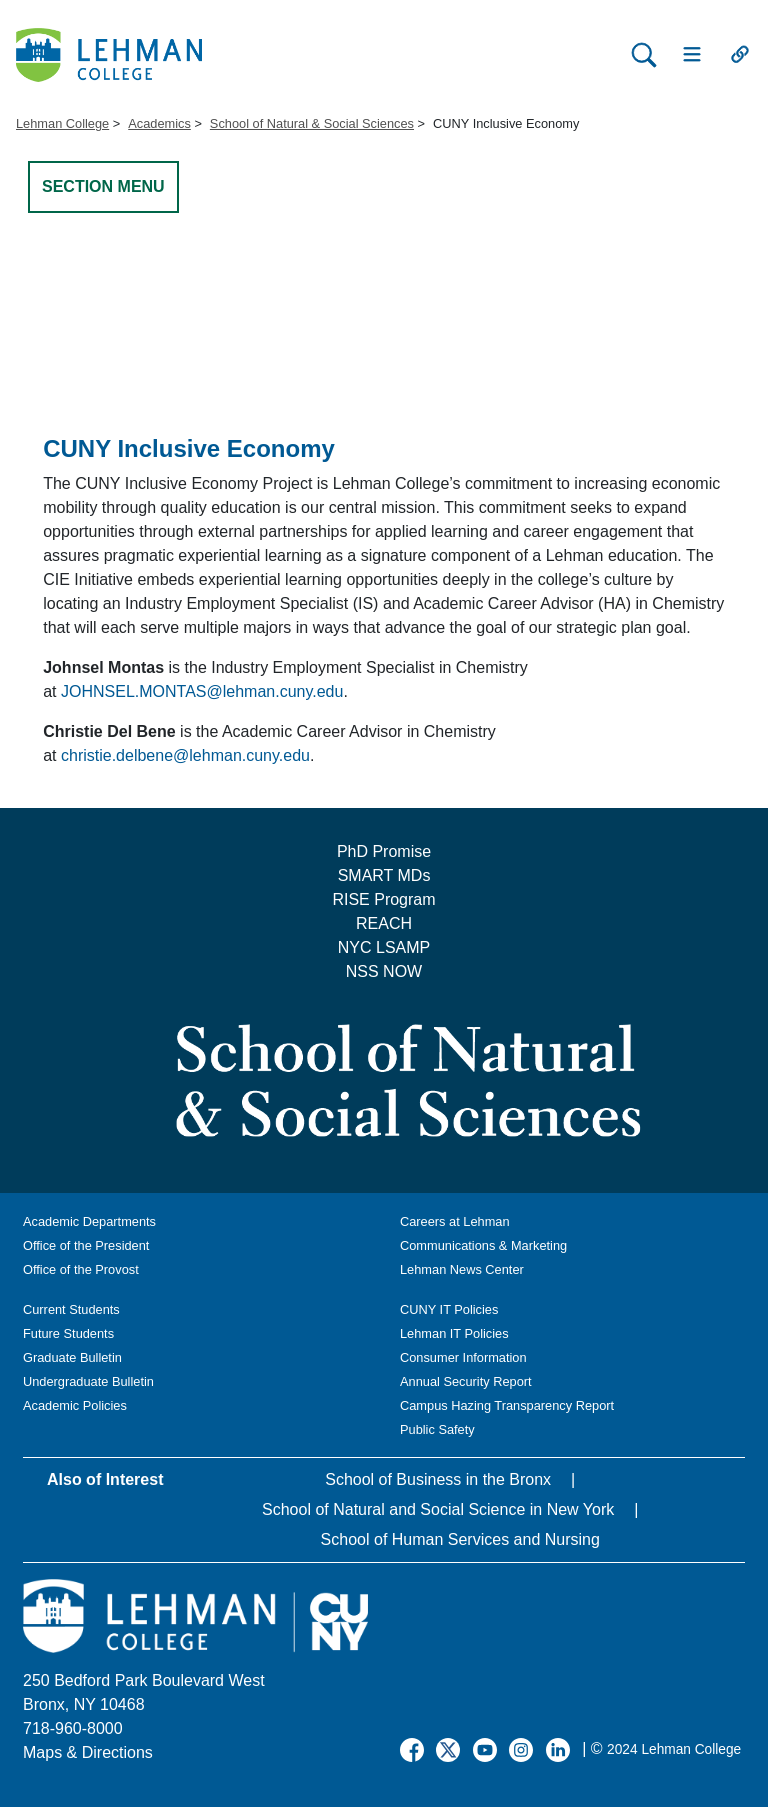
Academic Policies (75, 1405)
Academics (159, 123)
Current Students (71, 1309)
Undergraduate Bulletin (88, 1381)
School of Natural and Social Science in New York (438, 1509)
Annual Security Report (466, 1381)
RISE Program (383, 899)
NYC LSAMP (384, 947)
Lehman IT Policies (454, 1333)
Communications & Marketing (483, 1245)
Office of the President (86, 1245)
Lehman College (62, 123)
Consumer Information (463, 1357)
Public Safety (437, 1429)
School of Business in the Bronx (438, 1479)
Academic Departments (89, 1221)
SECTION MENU (103, 186)
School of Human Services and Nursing (460, 1539)
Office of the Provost (81, 1269)
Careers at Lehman (455, 1221)
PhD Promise (384, 851)
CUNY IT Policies (449, 1309)
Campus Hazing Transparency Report (507, 1405)
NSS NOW (384, 971)
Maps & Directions (88, 1752)
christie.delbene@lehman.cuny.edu (185, 755)
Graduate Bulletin (72, 1357)
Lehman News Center (462, 1269)
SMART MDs (384, 875)
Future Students (68, 1333)
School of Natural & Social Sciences (312, 123)
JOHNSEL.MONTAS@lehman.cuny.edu (202, 691)
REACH (384, 923)
